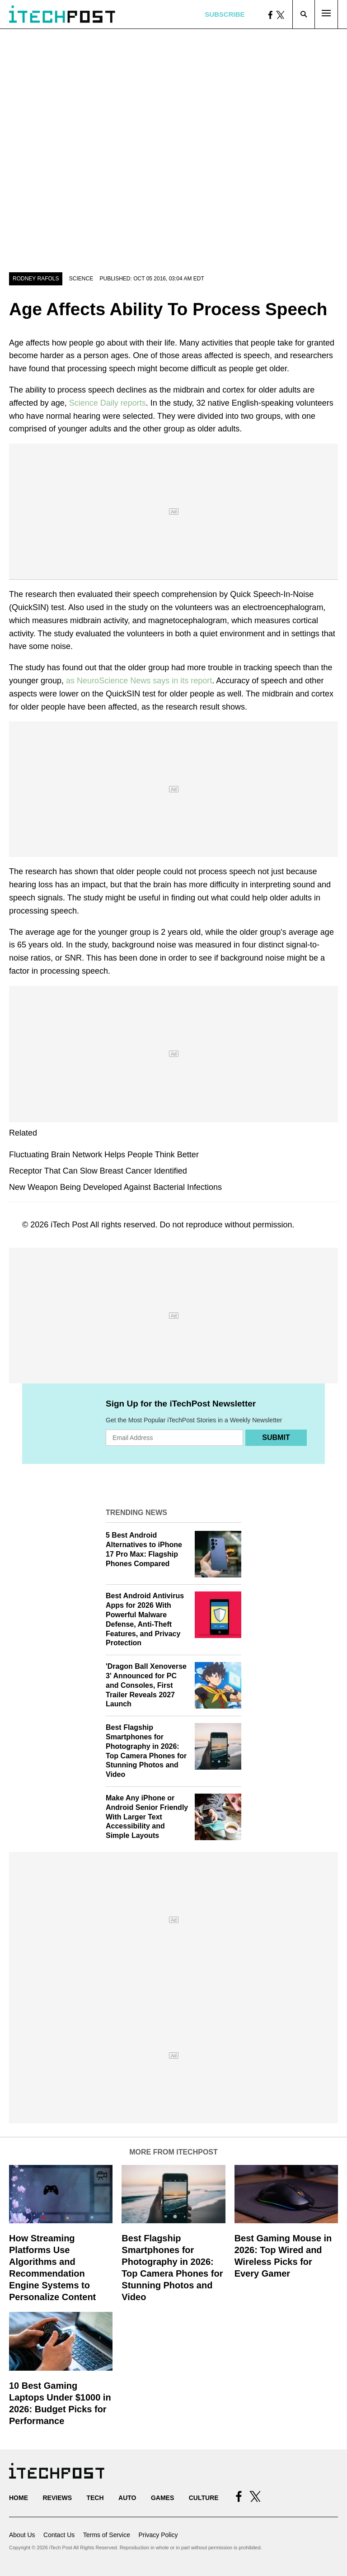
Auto (127, 2497)
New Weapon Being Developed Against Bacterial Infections (115, 1187)
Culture (204, 2497)
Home (18, 2497)
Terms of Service (106, 2534)
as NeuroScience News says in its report (139, 680)
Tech (94, 2497)
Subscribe (224, 14)
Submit (276, 1437)
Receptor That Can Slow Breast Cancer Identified (98, 1170)
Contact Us (59, 2534)
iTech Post (69, 1224)
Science (81, 278)
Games (162, 2497)
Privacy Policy (158, 2534)
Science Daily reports (107, 402)
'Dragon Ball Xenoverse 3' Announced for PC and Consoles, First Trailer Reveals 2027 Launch (146, 1685)
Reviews (57, 2497)
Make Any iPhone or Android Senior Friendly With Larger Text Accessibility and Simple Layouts (147, 1816)
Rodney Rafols (36, 278)
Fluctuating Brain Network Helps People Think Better (104, 1154)
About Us (22, 2534)
